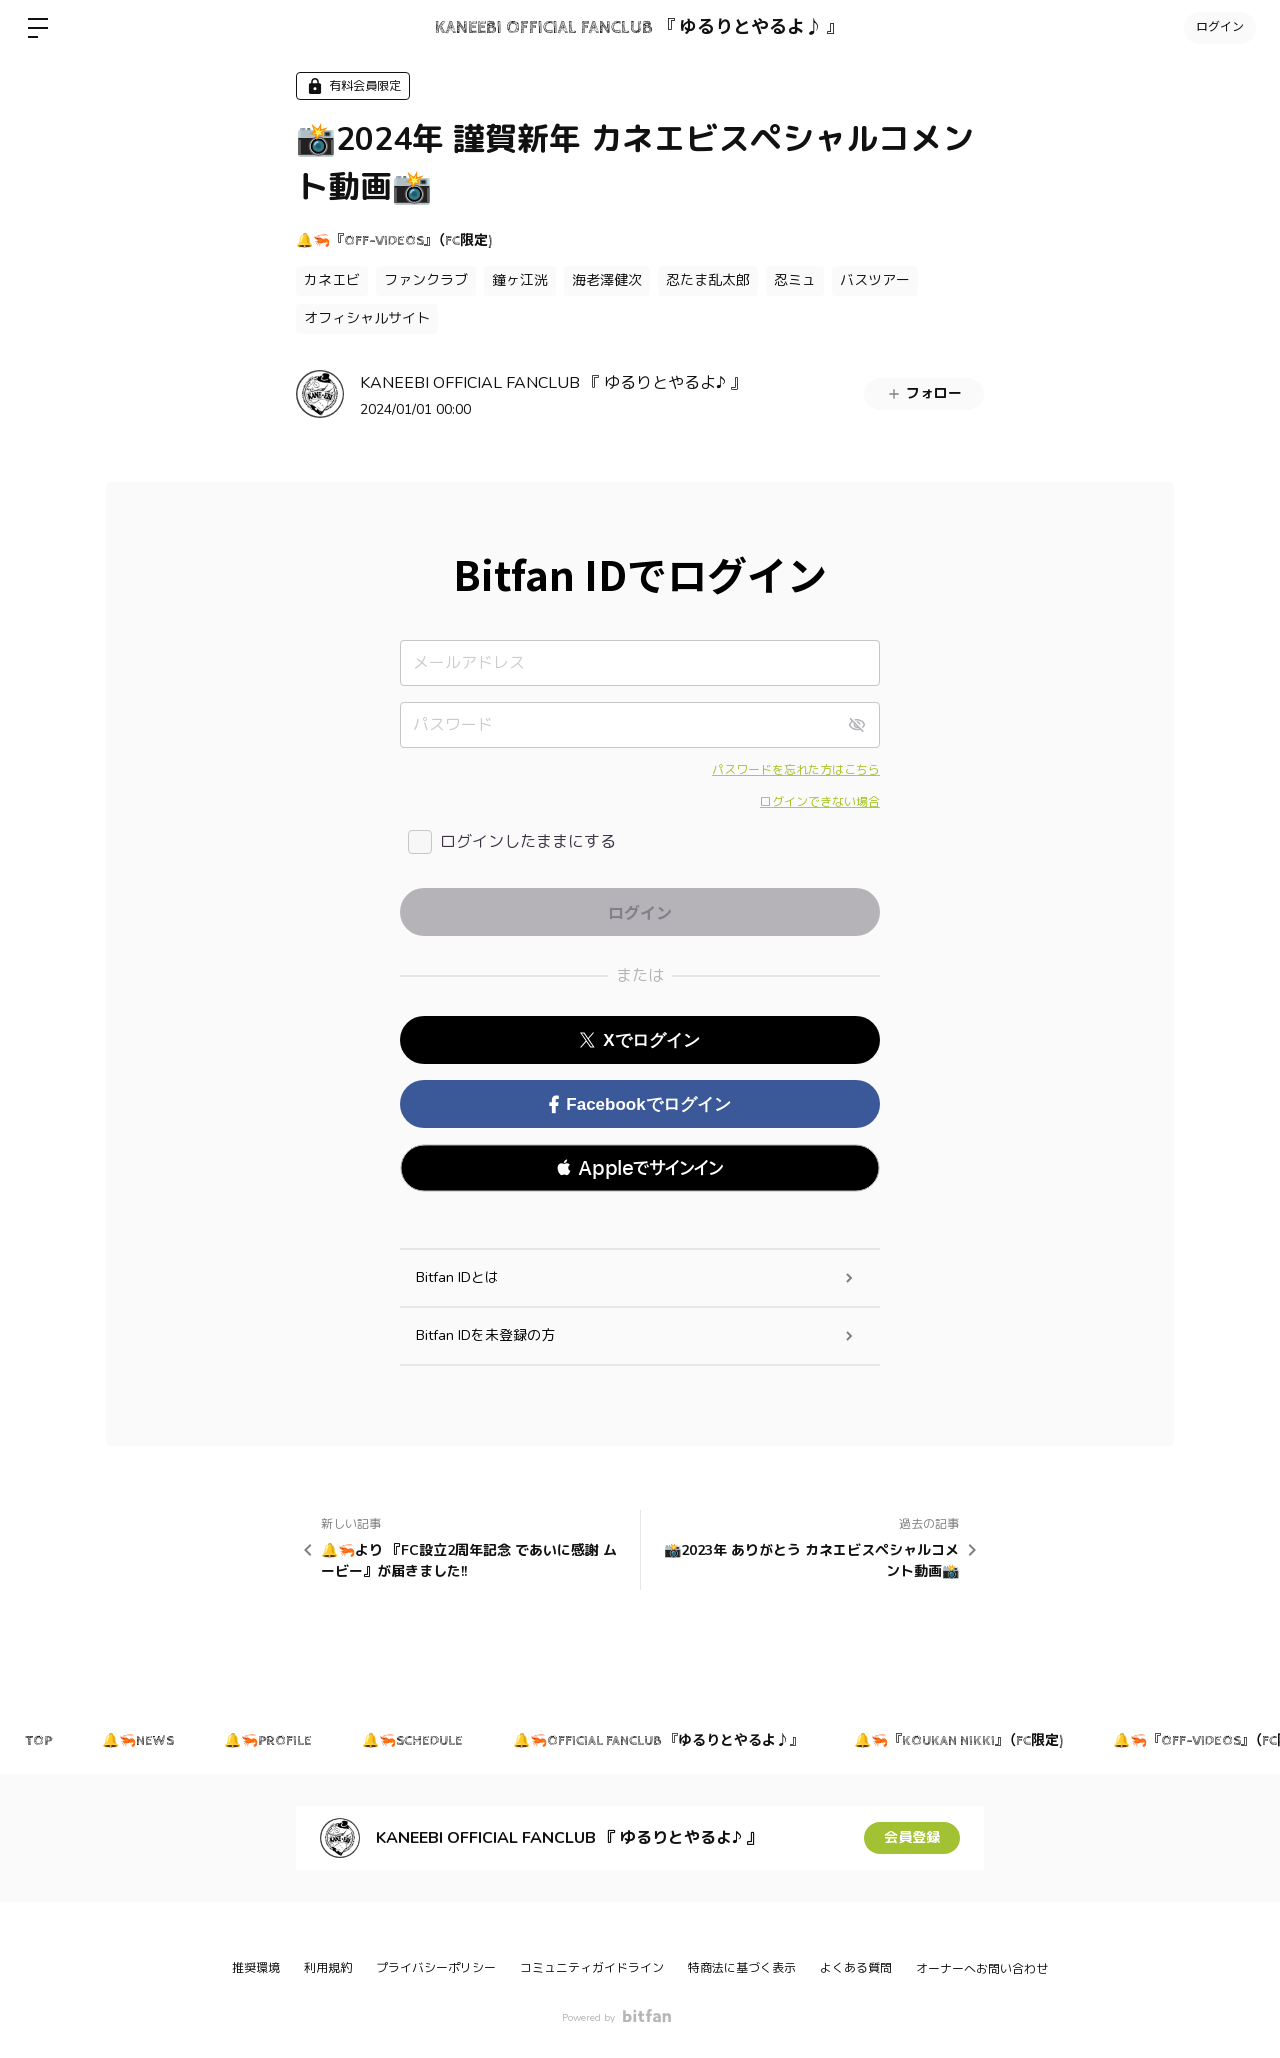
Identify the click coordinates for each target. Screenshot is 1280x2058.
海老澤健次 (607, 280)
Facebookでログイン (639, 1104)
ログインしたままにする (528, 842)
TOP (38, 1741)
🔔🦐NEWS (138, 1741)
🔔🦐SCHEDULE (412, 1741)
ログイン (1220, 28)
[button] (640, 1168)
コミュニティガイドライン (592, 1968)
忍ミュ (795, 280)
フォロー (924, 393)
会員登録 (912, 1837)
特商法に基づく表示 (742, 1968)
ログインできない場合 (820, 802)
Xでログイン (639, 1040)
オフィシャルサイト (367, 318)
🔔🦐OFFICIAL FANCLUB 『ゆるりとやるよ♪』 (658, 1741)
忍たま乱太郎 (708, 280)
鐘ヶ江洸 (520, 280)
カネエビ (332, 280)
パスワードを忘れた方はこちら (796, 770)
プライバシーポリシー (436, 1968)
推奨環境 (256, 1968)
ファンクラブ (426, 280)
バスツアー (875, 280)
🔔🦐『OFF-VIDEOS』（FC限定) (394, 241)
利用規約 (328, 1968)
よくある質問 (856, 1968)
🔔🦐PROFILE (268, 1741)
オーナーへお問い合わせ (982, 1969)
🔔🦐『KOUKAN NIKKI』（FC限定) (958, 1741)
